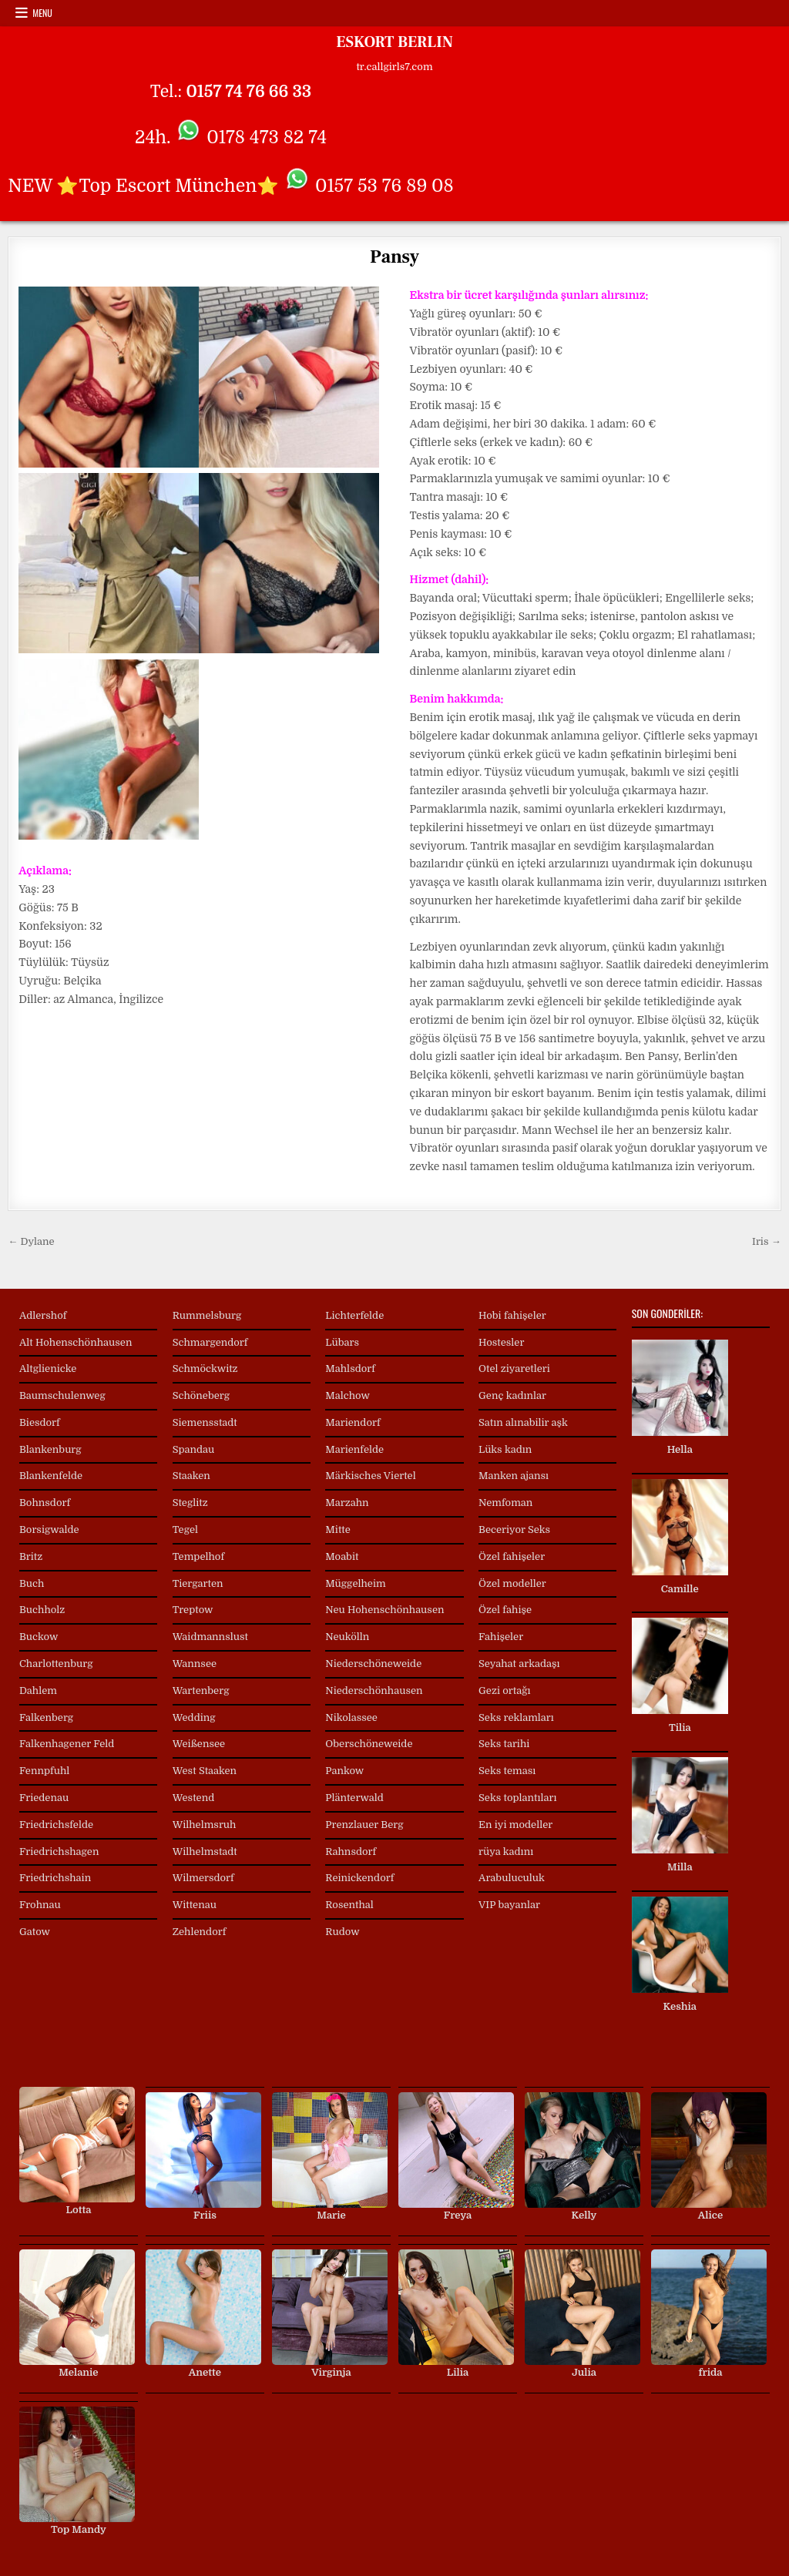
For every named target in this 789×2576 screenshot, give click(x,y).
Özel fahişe (505, 1609)
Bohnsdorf (44, 1502)
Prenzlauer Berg (364, 1824)
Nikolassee (351, 1717)
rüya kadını (505, 1851)
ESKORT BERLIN (394, 42)
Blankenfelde (50, 1475)
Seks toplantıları (517, 1797)
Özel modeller (512, 1583)
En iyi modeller (515, 1824)
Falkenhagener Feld (66, 1743)
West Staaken (205, 1770)
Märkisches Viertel (370, 1475)
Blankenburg (50, 1449)
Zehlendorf (200, 1931)
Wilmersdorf (203, 1877)
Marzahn (346, 1502)
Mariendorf (352, 1422)
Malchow (347, 1395)
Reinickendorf (359, 1877)
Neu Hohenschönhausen (384, 1609)
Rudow (342, 1931)
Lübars (342, 1342)
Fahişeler (500, 1636)
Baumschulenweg (62, 1395)
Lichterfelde (354, 1315)
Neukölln (347, 1636)
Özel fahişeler (511, 1556)
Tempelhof (198, 1556)
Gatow (34, 1931)
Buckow (38, 1636)
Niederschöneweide (373, 1663)
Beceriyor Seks (514, 1529)
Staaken (191, 1475)
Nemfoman (505, 1502)
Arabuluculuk (511, 1877)
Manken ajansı (513, 1475)
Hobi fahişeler (512, 1315)
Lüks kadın (505, 1449)
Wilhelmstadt (205, 1851)
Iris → (766, 1241)
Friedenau (44, 1797)
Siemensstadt (205, 1422)
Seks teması (507, 1770)
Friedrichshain (55, 1877)
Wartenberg (201, 1690)
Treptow (193, 1609)
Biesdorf (39, 1422)
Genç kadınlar (512, 1395)
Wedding (194, 1717)
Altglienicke (47, 1368)
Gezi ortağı (504, 1690)
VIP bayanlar (509, 1904)
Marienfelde (354, 1449)
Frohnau (40, 1904)
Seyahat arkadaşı (519, 1663)
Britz (30, 1556)
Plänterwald (354, 1797)
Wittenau (195, 1904)
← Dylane (31, 1241)
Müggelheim (355, 1583)
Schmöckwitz (205, 1368)
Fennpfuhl (44, 1770)
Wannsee (195, 1663)
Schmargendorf (210, 1342)
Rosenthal (349, 1904)
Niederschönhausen (373, 1690)
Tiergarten (198, 1583)
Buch (31, 1583)
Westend (194, 1797)
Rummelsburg (207, 1315)
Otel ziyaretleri (514, 1368)
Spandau (194, 1449)
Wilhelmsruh (205, 1824)
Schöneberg (201, 1395)
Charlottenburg (56, 1663)
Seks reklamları (516, 1717)
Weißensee (199, 1743)
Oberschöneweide (368, 1743)
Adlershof (43, 1315)
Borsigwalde (49, 1529)
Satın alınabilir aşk (523, 1422)
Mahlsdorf (350, 1368)
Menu (42, 12)
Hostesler (501, 1342)
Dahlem (38, 1690)
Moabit (341, 1556)
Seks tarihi (503, 1743)
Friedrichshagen (59, 1851)
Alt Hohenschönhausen (75, 1342)
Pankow (344, 1770)
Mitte (338, 1529)
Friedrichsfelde (56, 1824)
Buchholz (42, 1609)
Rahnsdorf (350, 1851)
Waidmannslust (210, 1636)
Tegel (185, 1529)
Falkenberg (46, 1717)
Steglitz (190, 1502)
